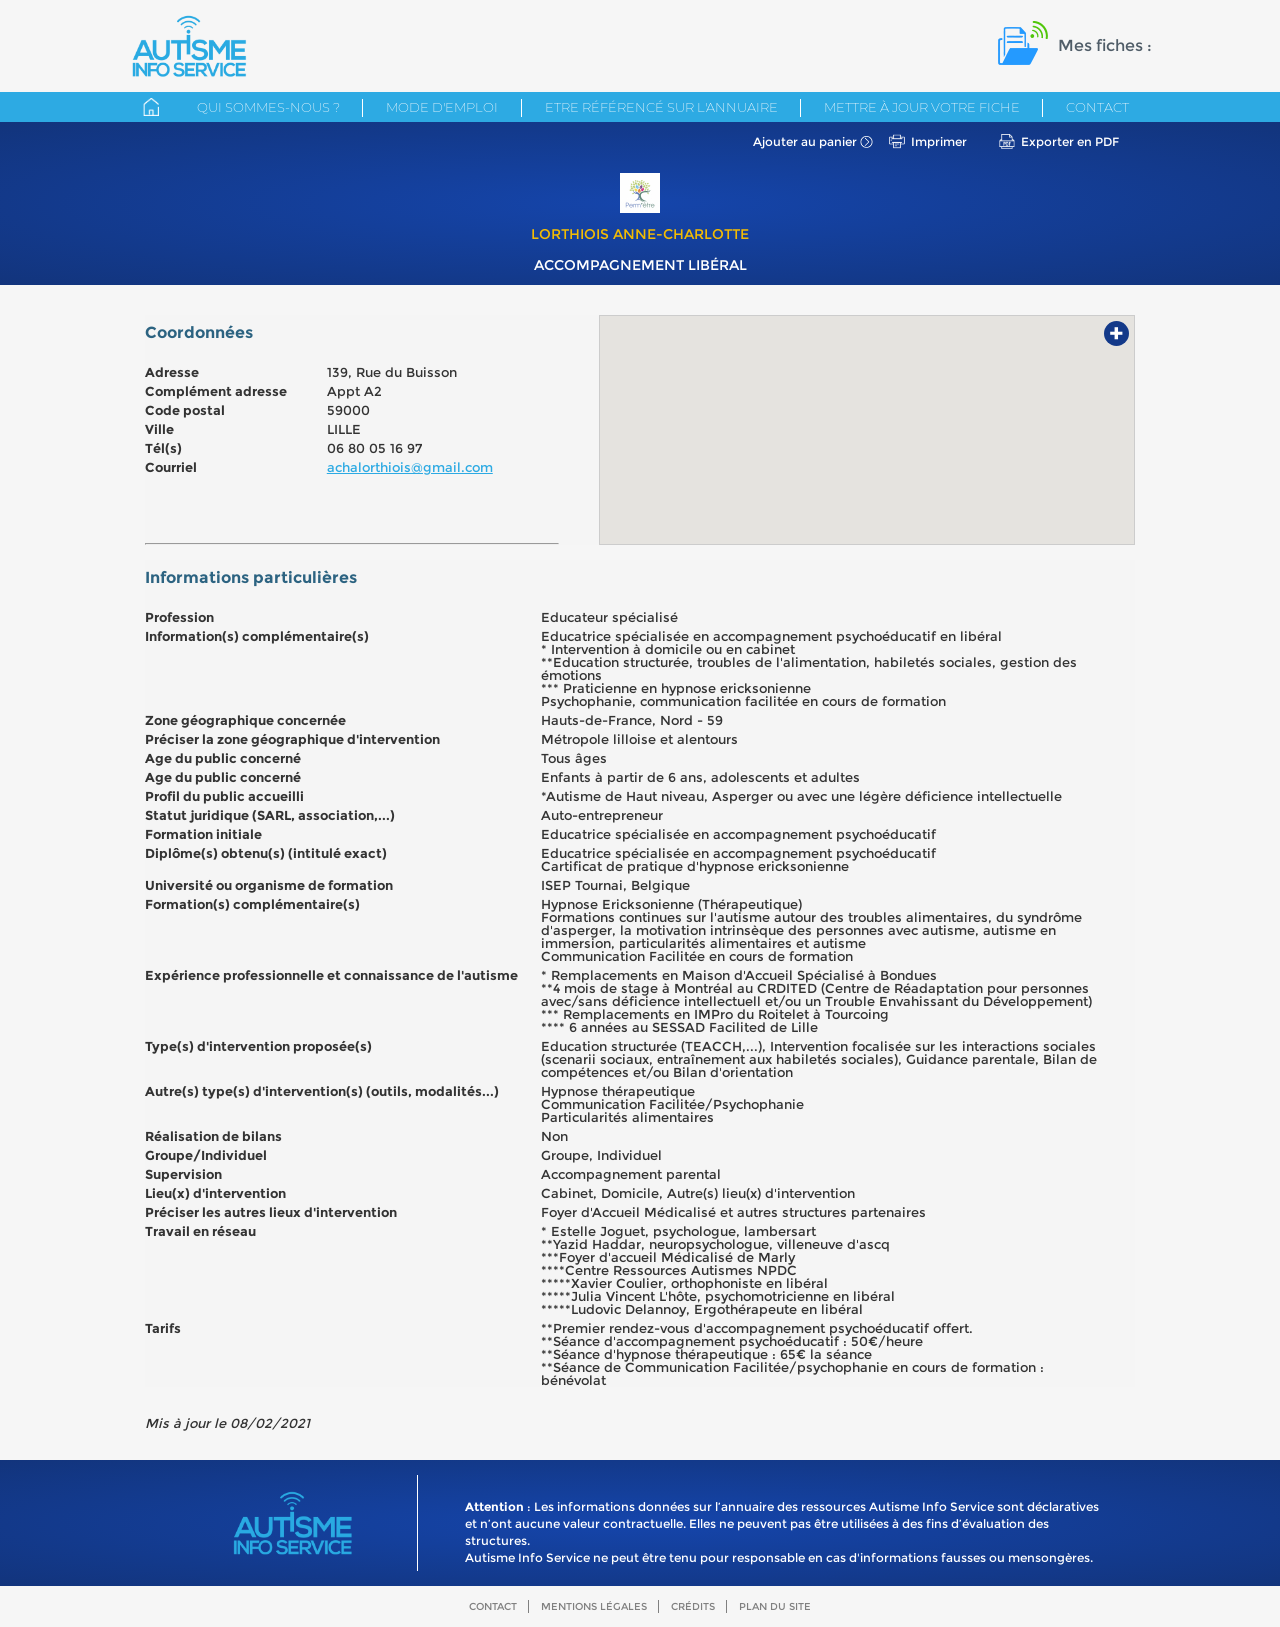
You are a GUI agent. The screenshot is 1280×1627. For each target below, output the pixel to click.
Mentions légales (594, 1606)
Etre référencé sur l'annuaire (661, 107)
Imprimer (939, 141)
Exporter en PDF (1070, 141)
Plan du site (775, 1606)
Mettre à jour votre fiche (922, 107)
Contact (1097, 107)
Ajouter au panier (805, 141)
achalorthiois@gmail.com (410, 467)
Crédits (693, 1606)
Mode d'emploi (442, 107)
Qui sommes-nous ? (268, 107)
